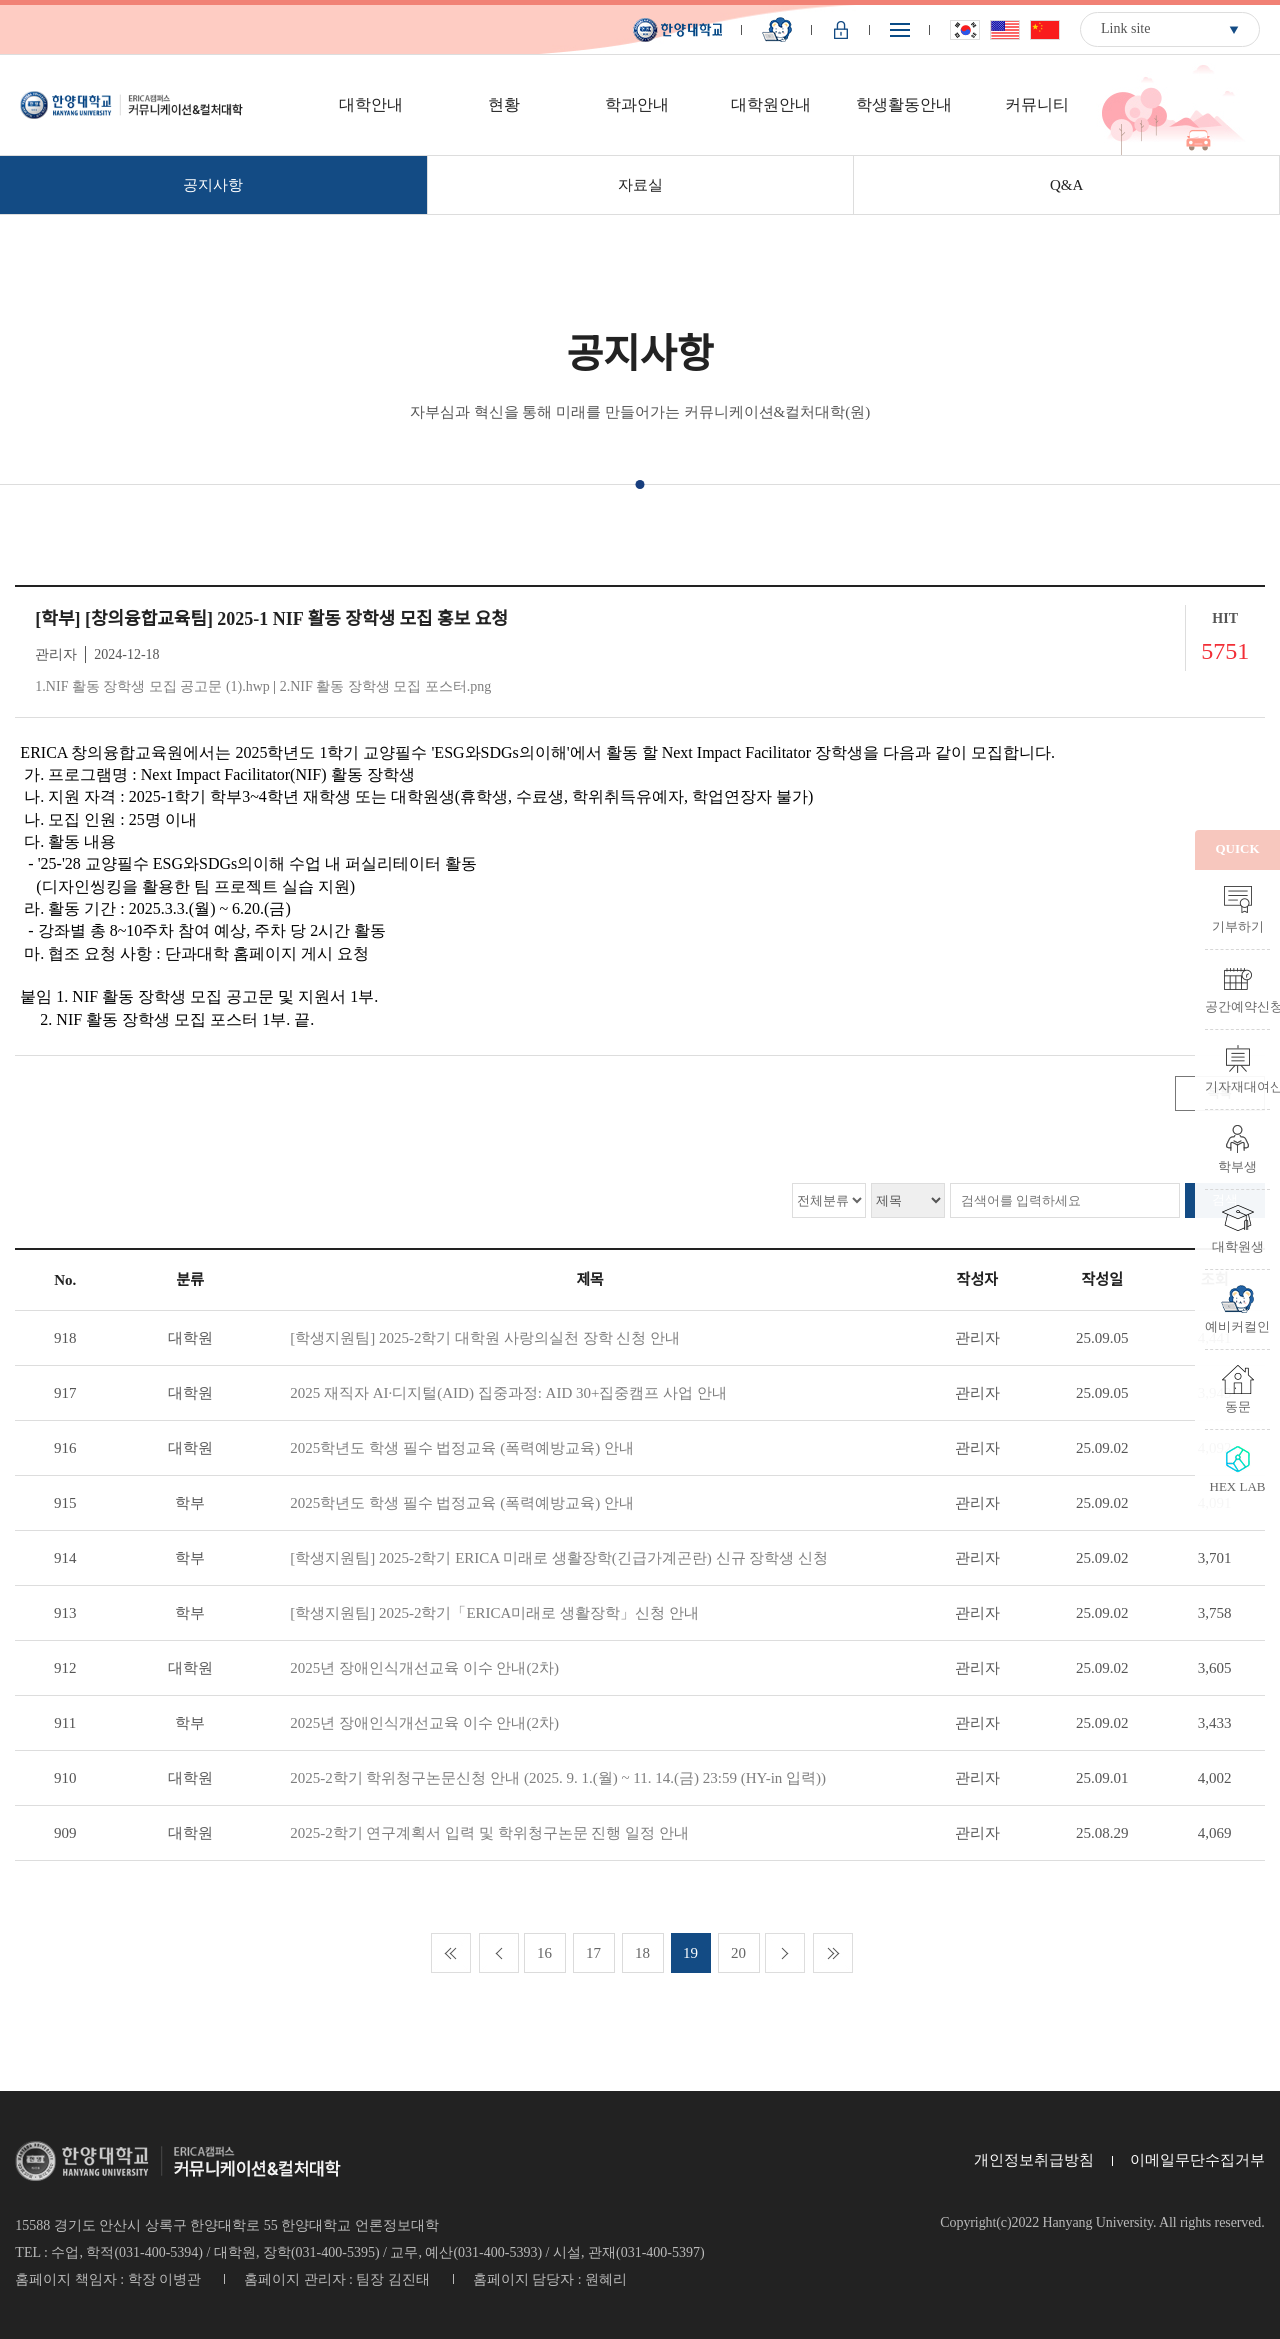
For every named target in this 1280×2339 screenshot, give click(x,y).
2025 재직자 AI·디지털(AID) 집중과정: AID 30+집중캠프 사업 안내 (508, 1393)
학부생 (1237, 1166)
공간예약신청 (1237, 1006)
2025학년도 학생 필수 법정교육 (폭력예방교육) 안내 (462, 1448)
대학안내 (371, 104)
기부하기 (1238, 926)
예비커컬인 (1237, 1326)
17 (593, 1953)
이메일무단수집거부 (1197, 2160)
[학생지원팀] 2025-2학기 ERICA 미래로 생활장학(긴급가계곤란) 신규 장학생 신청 (559, 1558)
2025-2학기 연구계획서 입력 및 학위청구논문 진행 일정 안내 (489, 1833)
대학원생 (1238, 1246)
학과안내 (637, 104)
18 (642, 1953)
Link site (1125, 28)
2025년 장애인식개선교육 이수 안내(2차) (424, 1668)
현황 (504, 104)
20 (738, 1953)
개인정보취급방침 (1034, 2160)
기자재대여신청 (1237, 1086)
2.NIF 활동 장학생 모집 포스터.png (386, 686)
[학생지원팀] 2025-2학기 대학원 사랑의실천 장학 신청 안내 (485, 1338)
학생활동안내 (904, 104)
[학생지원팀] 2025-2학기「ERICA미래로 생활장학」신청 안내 (494, 1613)
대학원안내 (771, 104)
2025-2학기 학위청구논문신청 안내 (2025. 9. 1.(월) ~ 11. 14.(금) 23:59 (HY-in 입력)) (558, 1778)
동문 (1238, 1406)
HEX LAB (1238, 1486)
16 (544, 1953)
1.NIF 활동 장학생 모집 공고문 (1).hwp (152, 686)
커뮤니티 (1037, 104)
